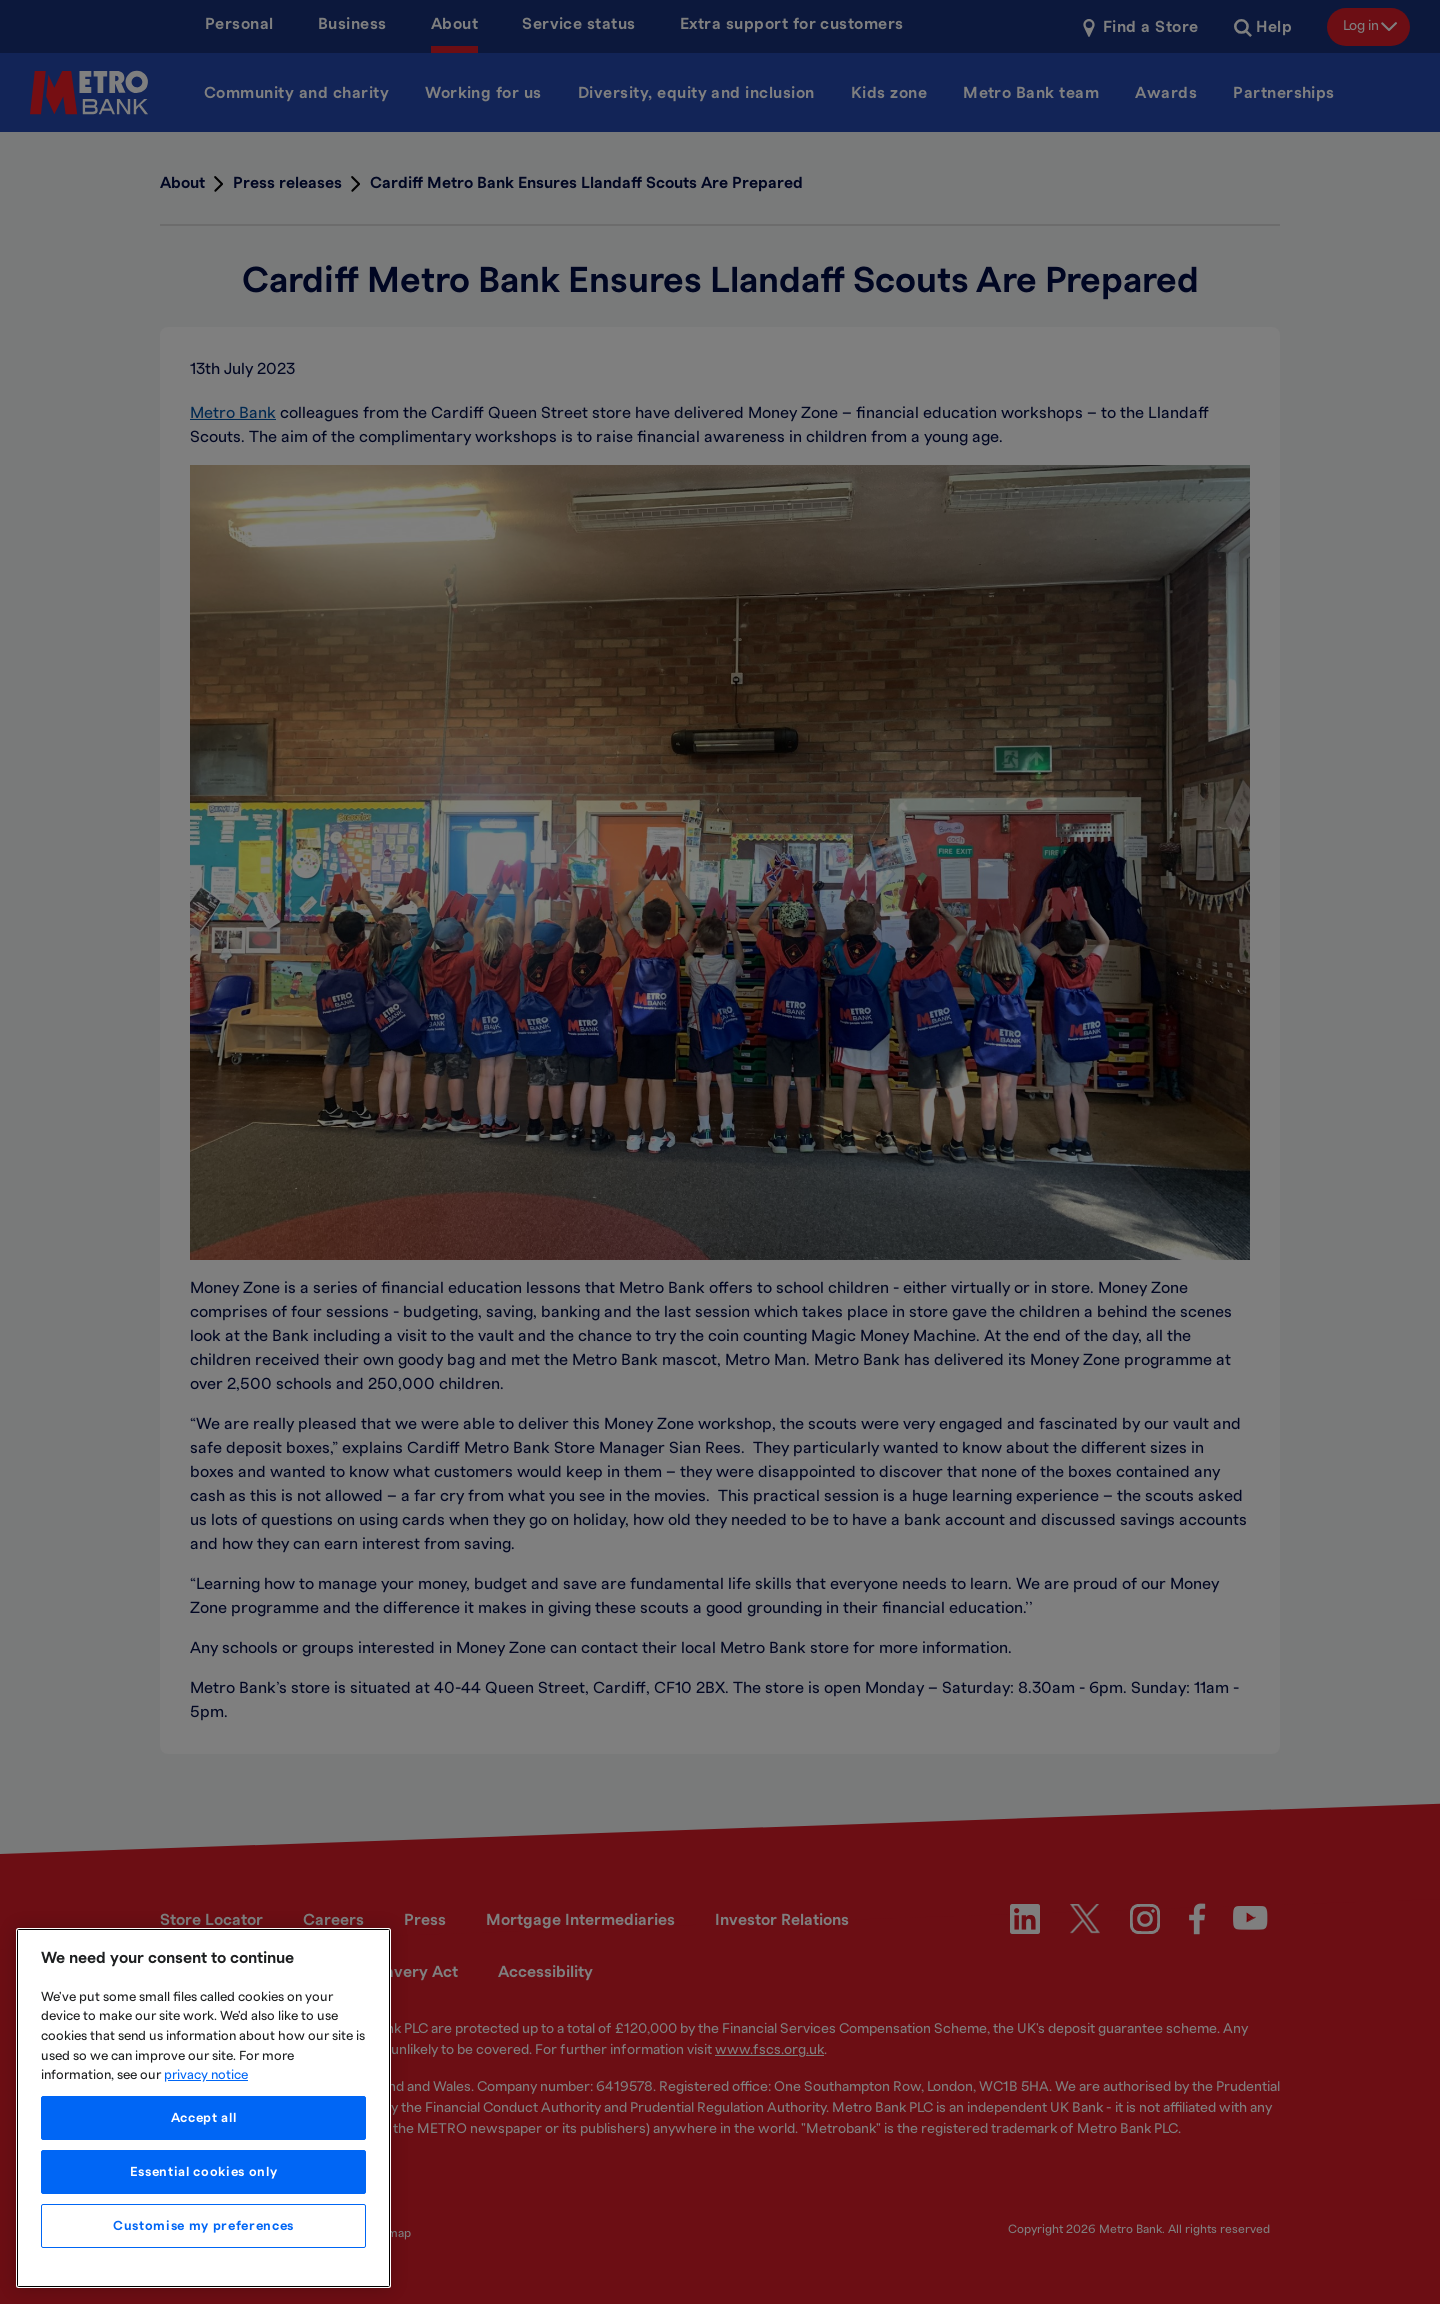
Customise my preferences (203, 2226)
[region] (203, 2108)
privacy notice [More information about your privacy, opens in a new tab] (206, 2075)
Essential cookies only (203, 2172)
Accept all (204, 2118)
